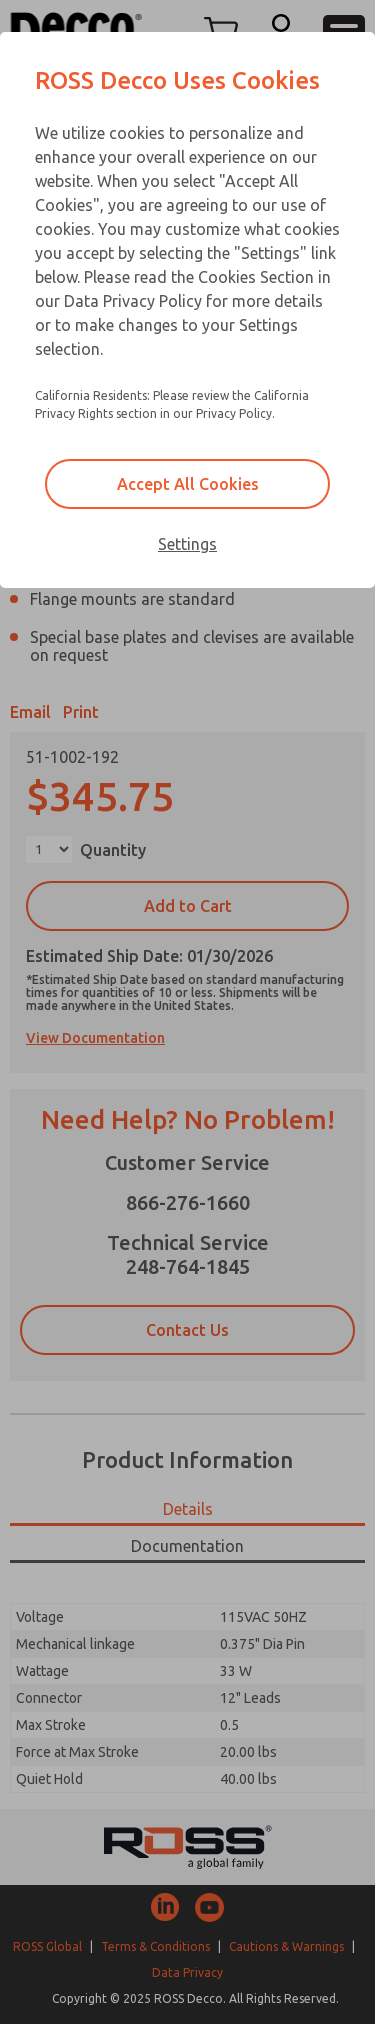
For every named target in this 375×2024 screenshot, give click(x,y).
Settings (187, 544)
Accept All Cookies (188, 484)
